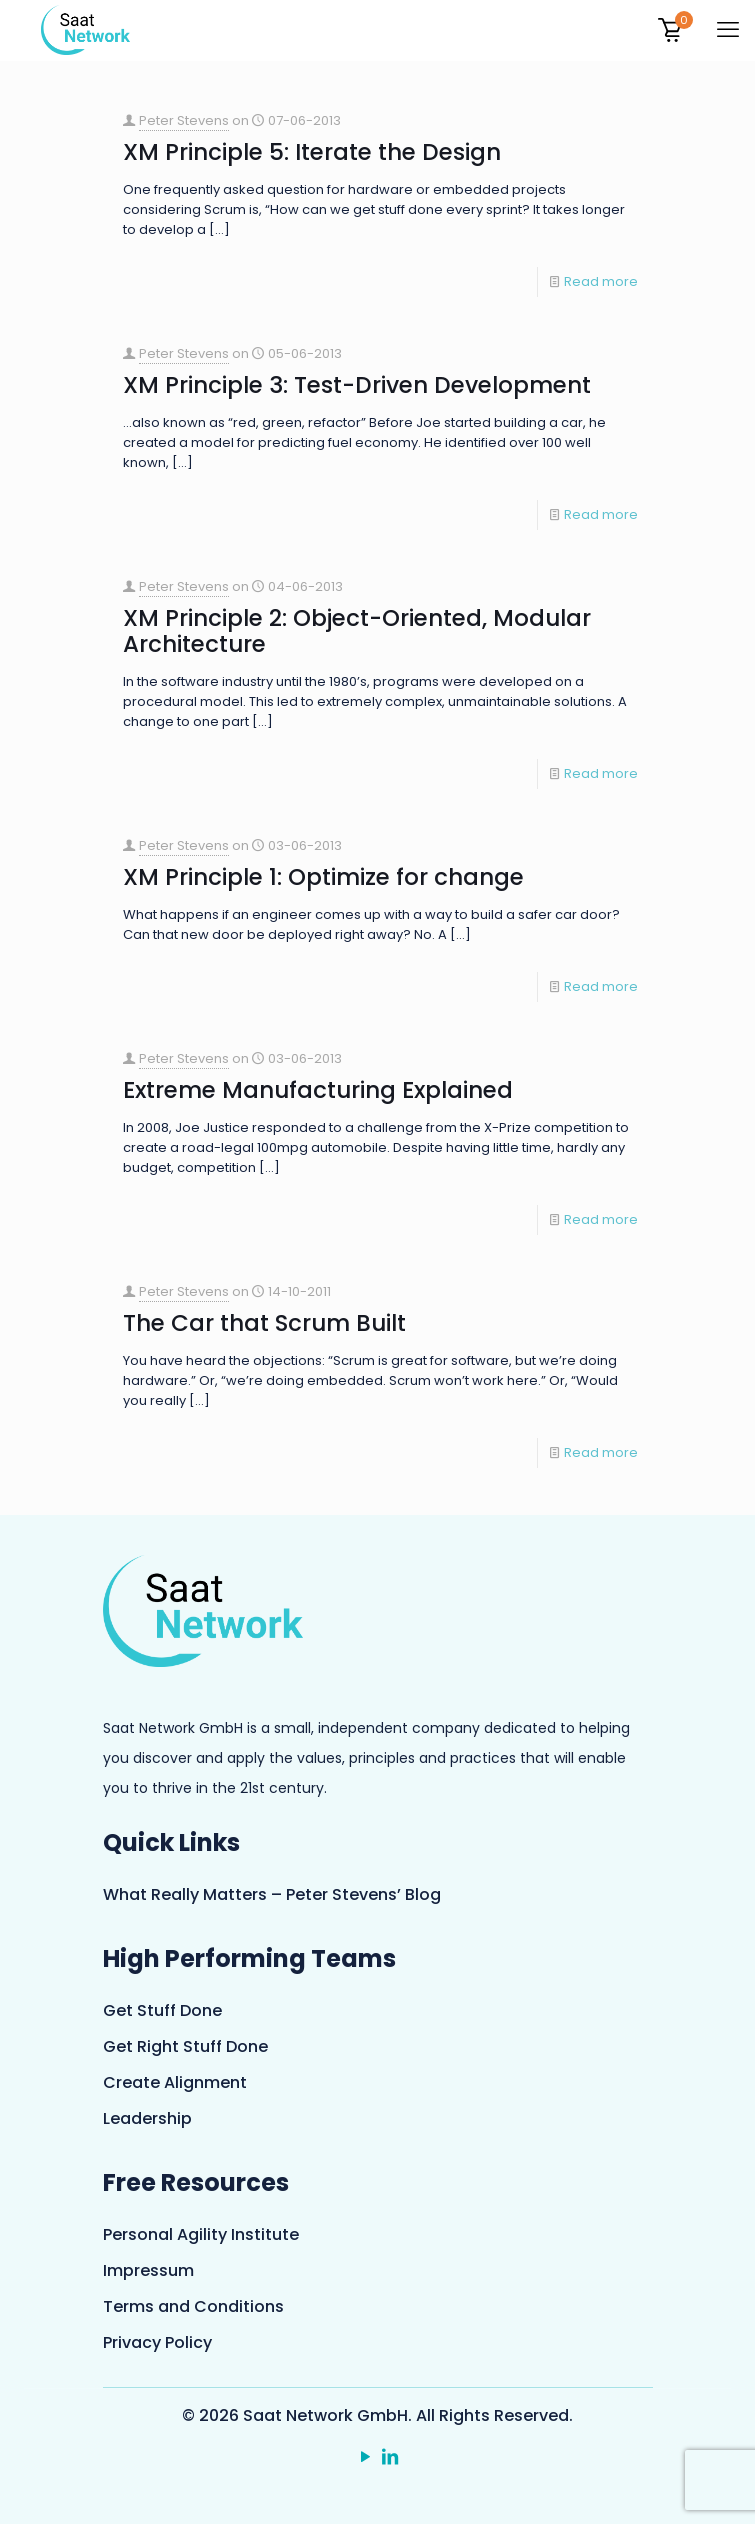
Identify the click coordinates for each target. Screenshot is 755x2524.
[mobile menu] (728, 30)
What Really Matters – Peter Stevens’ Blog (272, 1894)
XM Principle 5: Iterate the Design (312, 152)
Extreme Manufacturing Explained (318, 1090)
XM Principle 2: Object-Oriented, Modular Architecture (357, 631)
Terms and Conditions (193, 2306)
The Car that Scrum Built (264, 1323)
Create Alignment (175, 2082)
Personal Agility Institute (201, 2234)
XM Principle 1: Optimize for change (323, 877)
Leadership (147, 2118)
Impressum (148, 2270)
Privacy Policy (157, 2342)
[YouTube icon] (366, 2457)
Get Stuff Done (162, 2010)
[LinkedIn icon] (390, 2457)
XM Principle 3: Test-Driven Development (357, 385)
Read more (601, 281)
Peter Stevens (184, 120)
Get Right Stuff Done (185, 2046)
